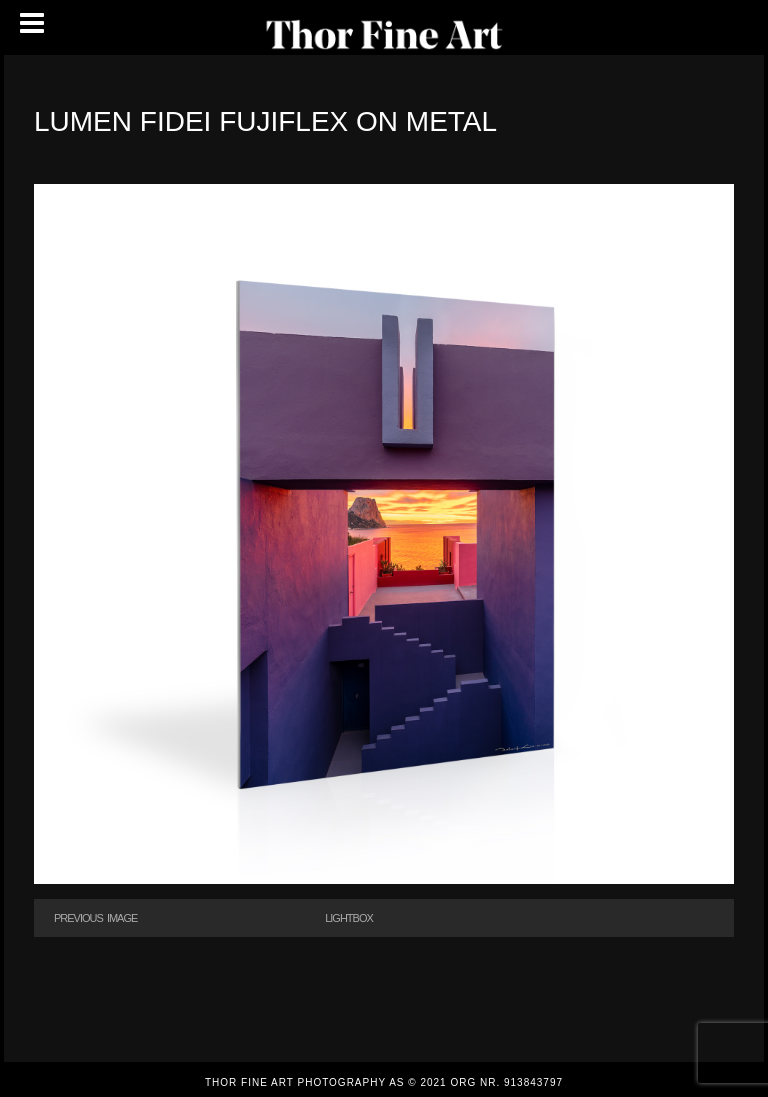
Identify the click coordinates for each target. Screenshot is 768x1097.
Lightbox (349, 918)
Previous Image (95, 918)
